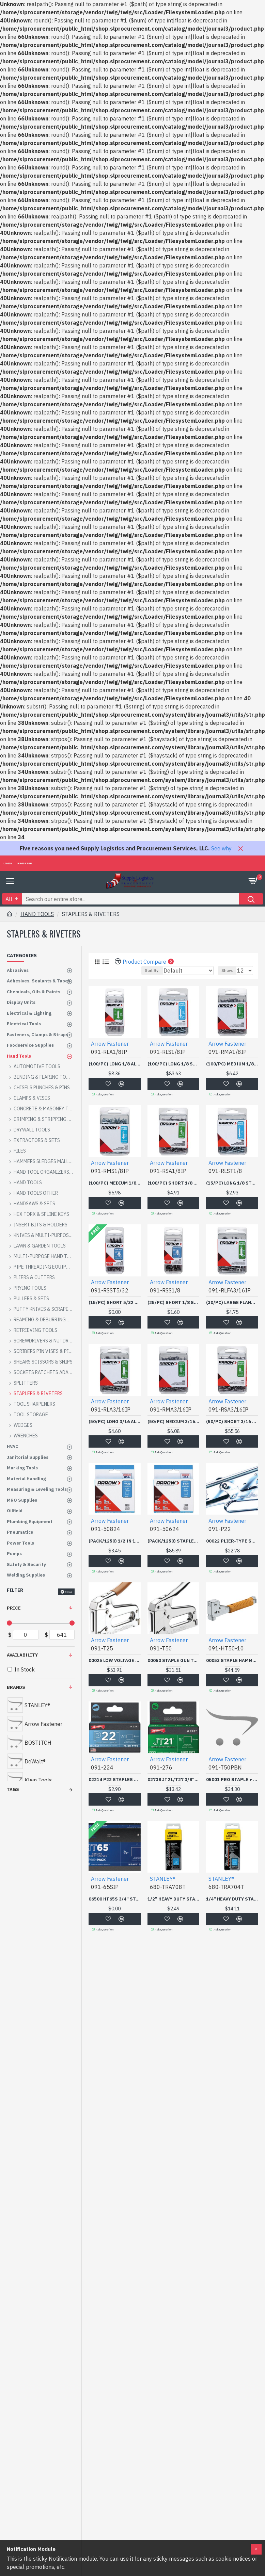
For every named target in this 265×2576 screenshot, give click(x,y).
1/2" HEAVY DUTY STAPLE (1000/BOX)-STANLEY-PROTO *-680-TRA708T (173, 1899)
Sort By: (152, 970)
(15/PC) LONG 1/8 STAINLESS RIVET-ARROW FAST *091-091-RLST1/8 (232, 1183)
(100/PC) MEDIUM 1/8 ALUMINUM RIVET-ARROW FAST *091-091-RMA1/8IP (232, 1064)
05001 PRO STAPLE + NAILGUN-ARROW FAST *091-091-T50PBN (232, 1779)
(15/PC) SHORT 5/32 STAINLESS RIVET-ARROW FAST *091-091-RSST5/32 (115, 1302)
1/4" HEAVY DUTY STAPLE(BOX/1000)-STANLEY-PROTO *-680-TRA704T (232, 1899)
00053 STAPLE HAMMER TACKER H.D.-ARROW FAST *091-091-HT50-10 (232, 1660)
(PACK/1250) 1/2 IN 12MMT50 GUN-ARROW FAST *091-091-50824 (115, 1541)
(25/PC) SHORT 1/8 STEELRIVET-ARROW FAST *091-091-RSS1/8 (173, 1302)
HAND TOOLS (37, 914)
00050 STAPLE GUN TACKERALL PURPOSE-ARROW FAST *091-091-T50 (173, 1660)
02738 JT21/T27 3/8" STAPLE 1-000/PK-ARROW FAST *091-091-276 (173, 1779)
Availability (22, 1655)
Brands (16, 1687)
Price (14, 1608)
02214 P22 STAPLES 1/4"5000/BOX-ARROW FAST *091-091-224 (115, 1779)
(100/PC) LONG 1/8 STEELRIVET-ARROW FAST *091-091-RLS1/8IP (173, 1064)
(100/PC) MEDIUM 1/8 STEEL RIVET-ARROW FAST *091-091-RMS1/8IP (115, 1183)
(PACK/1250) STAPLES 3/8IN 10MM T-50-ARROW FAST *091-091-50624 (173, 1541)
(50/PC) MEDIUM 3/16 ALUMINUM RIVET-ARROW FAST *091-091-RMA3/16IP (173, 1421)
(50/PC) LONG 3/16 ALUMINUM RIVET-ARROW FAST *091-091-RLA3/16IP (115, 1421)
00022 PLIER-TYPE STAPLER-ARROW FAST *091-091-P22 (232, 1541)
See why (222, 848)
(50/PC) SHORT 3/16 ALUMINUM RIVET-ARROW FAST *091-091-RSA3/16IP (232, 1421)
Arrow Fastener (110, 1043)
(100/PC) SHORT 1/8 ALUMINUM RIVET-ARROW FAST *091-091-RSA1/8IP (173, 1183)
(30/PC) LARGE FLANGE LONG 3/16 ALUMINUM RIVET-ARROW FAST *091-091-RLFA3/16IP (232, 1302)
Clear (68, 1592)
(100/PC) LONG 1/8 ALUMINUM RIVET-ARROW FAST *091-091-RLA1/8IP (115, 1064)
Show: (227, 970)
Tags (13, 1789)
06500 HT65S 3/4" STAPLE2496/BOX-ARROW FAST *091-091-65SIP (115, 1899)
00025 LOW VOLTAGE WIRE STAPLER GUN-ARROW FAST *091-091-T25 (115, 1660)
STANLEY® (162, 1878)
